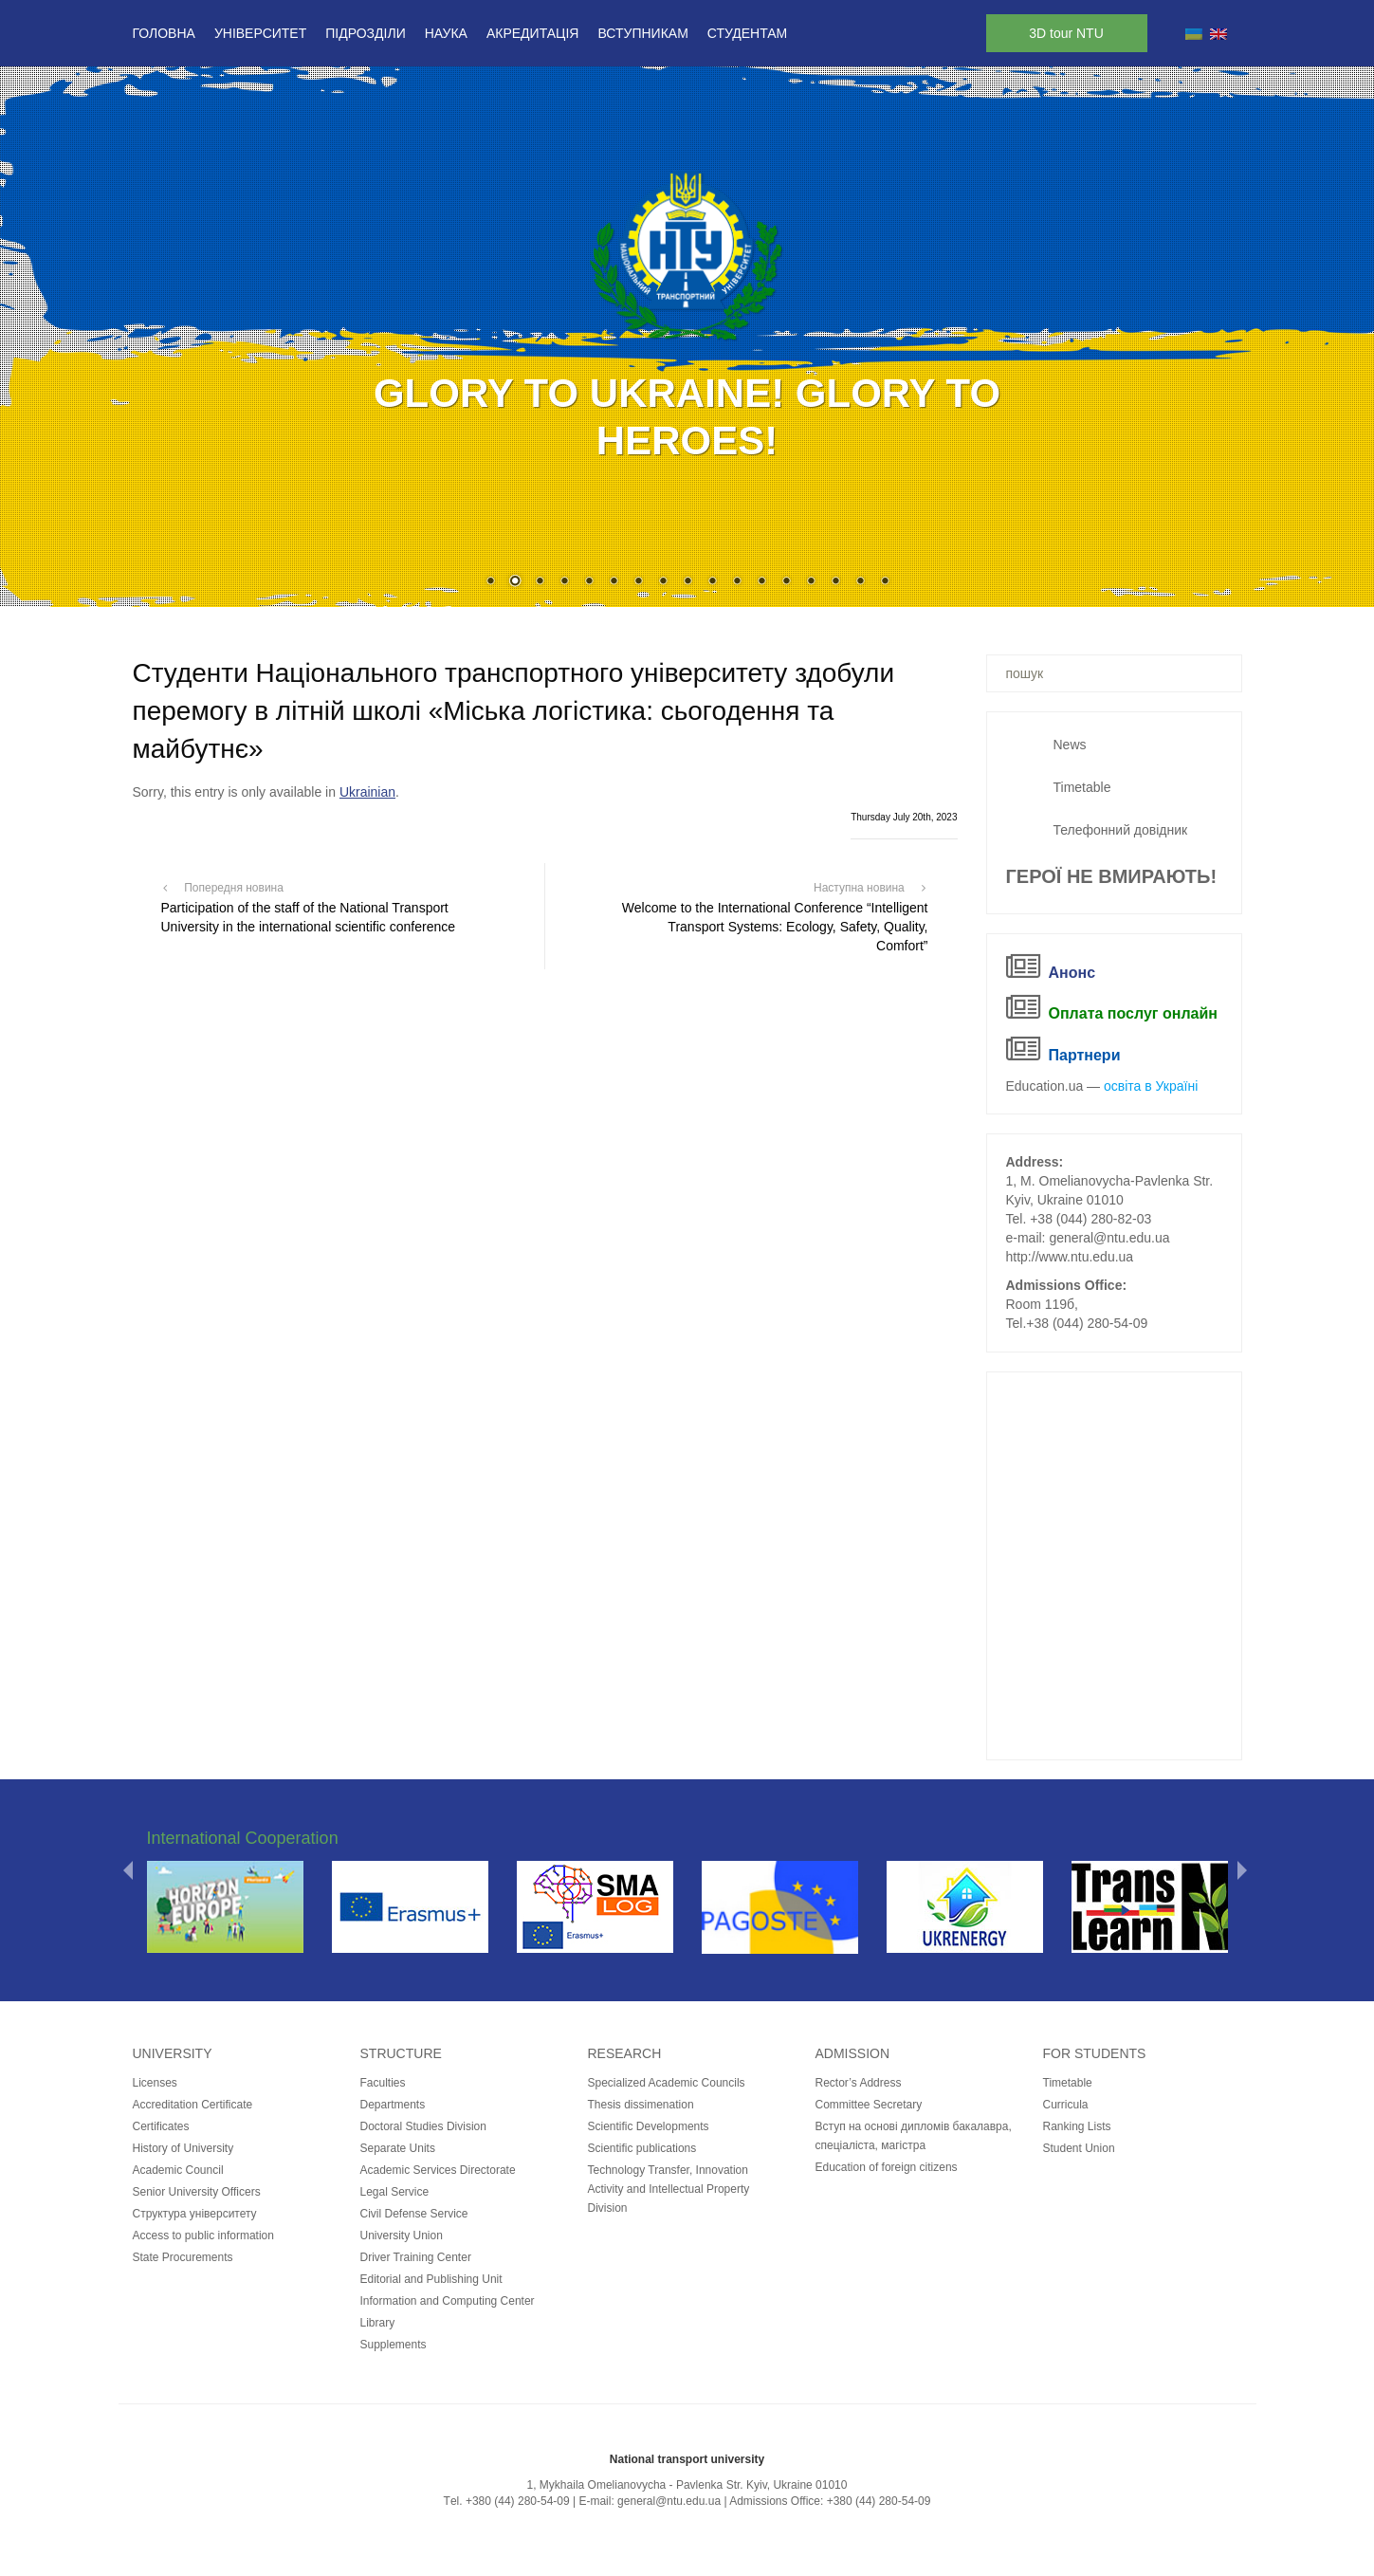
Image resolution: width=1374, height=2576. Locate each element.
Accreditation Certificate (193, 2104)
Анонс (1072, 973)
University (172, 2053)
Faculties (383, 2082)
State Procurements (183, 2257)
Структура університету (195, 2213)
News (1070, 744)
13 (786, 582)
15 (835, 582)
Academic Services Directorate (438, 2170)
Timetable (1082, 787)
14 (810, 582)
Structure (401, 2053)
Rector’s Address (858, 2082)
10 (712, 582)
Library (377, 2322)
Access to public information (203, 2235)
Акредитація (532, 33)
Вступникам (642, 33)
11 (736, 582)
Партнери (1085, 1055)
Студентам (747, 33)
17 (884, 582)
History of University (183, 2148)
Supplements (393, 2344)
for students (1094, 2053)
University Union (401, 2235)
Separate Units (397, 2148)
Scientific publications (642, 2148)
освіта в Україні (1151, 1086)
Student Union (1079, 2148)
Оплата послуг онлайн (1133, 1013)
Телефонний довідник (1120, 829)
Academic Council (178, 2170)
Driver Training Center (415, 2257)
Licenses (155, 2082)
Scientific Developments (648, 2126)
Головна (164, 33)
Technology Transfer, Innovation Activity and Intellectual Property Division (669, 2189)
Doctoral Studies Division (423, 2126)
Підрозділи (365, 33)
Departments (393, 2104)
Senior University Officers (197, 2192)
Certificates (161, 2126)
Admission (852, 2053)
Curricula (1066, 2104)
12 (761, 582)
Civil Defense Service (414, 2213)
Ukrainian (367, 792)
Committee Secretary (869, 2104)
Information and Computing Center (447, 2301)
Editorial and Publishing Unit (431, 2279)
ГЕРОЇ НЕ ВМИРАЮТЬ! (1112, 876)
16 (860, 582)
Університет (260, 33)
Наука (446, 33)
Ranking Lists (1077, 2126)
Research (625, 2053)
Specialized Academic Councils (666, 2082)
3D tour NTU (1066, 33)
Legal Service (395, 2192)
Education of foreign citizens (886, 2167)
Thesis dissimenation (641, 2104)
